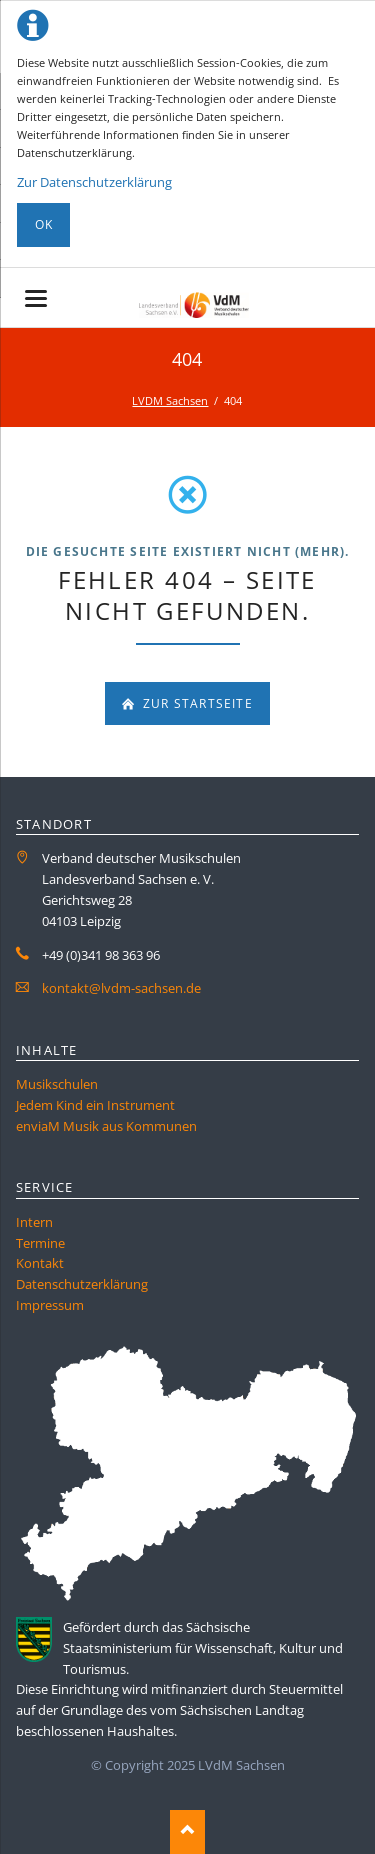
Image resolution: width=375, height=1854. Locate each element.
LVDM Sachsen (170, 400)
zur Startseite (196, 703)
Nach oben (187, 1831)
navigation (36, 298)
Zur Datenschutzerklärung (94, 182)
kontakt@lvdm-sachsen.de (121, 988)
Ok (44, 224)
